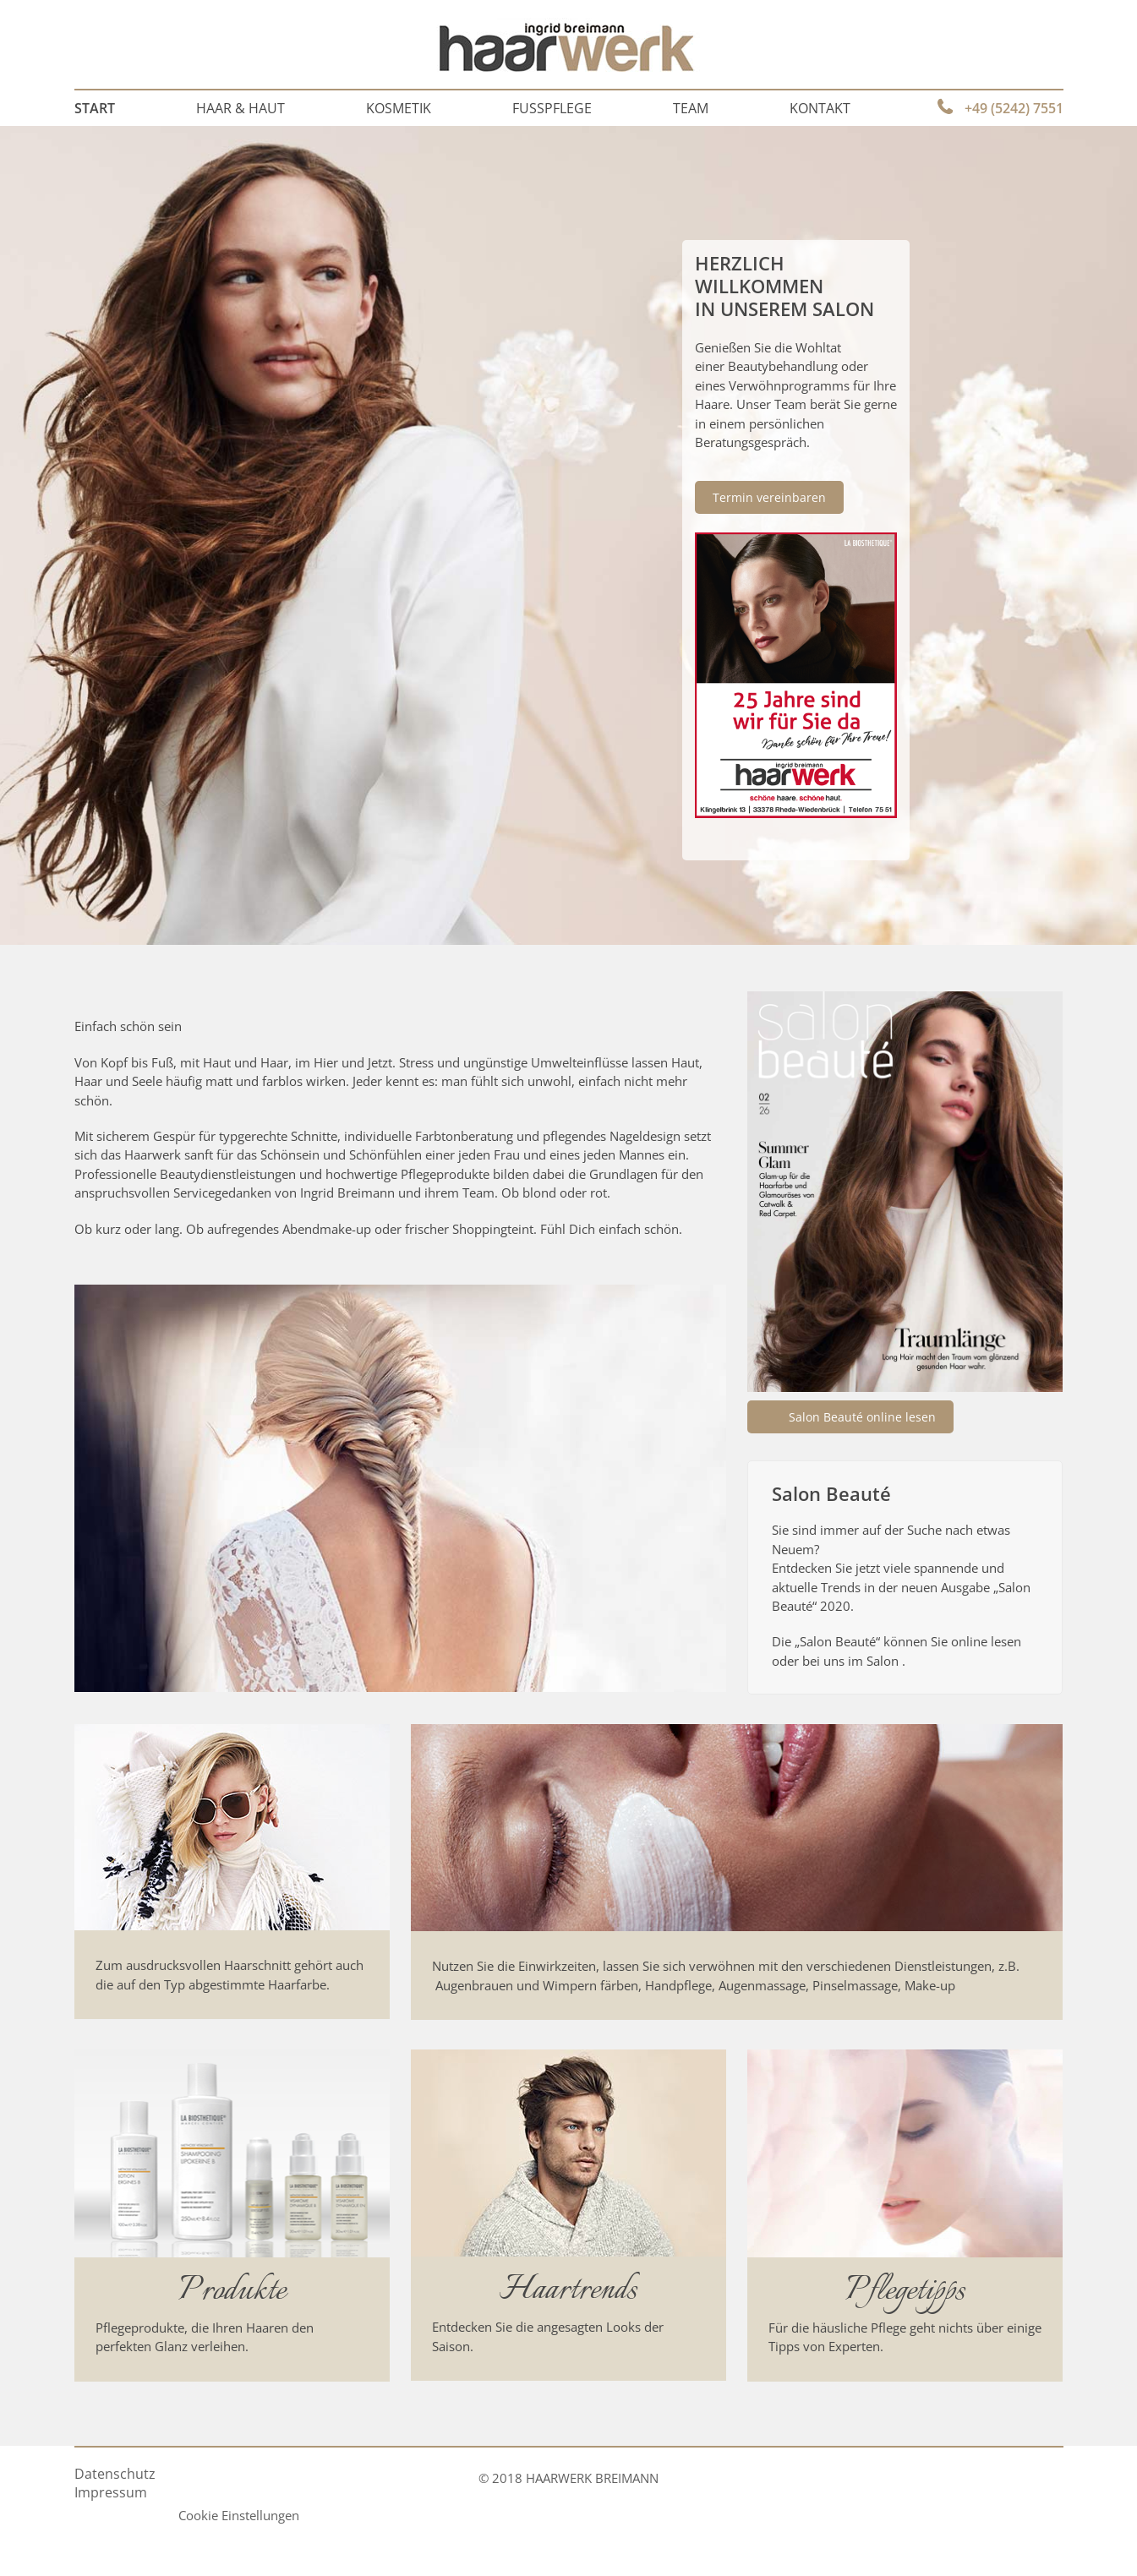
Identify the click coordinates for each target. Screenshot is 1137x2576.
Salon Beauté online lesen (862, 1417)
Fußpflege (552, 108)
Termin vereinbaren (769, 497)
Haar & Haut (240, 108)
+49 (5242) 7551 (1014, 108)
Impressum (110, 2492)
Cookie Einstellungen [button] (238, 2515)
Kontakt (820, 108)
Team (690, 108)
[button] (37, 2539)
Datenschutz (115, 2473)
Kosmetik (398, 108)
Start (94, 108)
